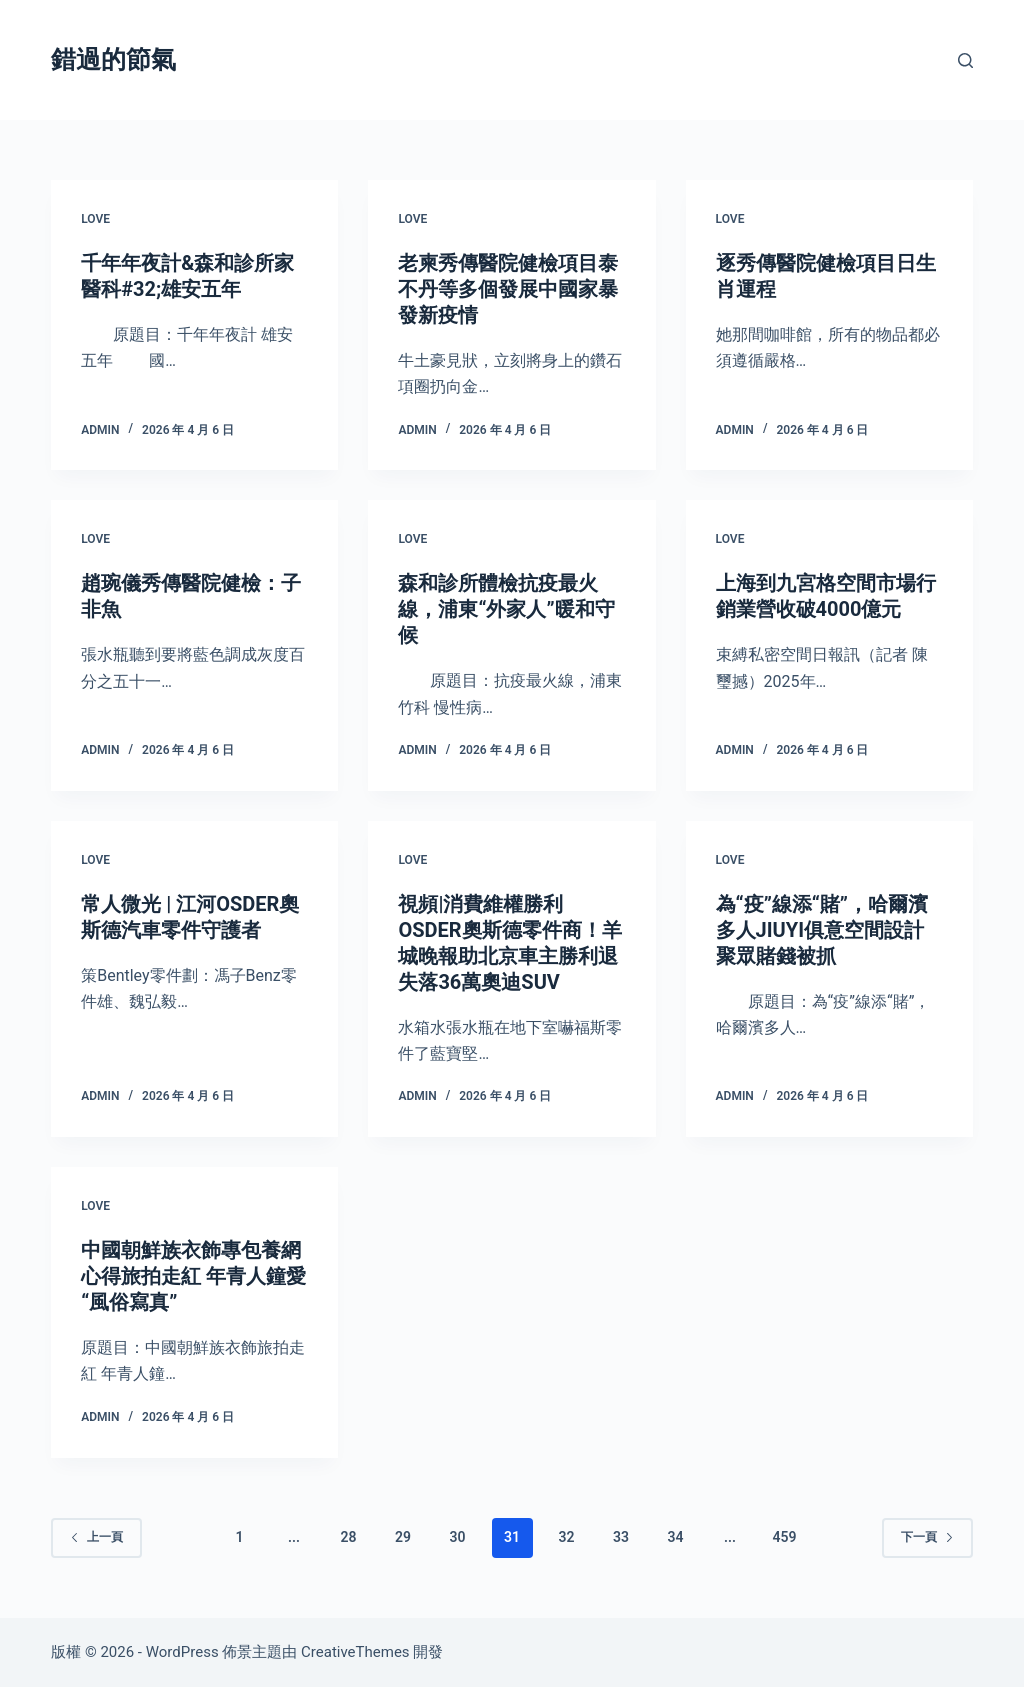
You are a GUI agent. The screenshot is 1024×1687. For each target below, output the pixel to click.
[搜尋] (965, 60)
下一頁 (927, 1537)
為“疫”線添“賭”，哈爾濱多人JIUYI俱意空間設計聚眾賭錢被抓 (822, 930)
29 (403, 1537)
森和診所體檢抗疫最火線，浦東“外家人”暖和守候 (506, 609)
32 (566, 1537)
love (95, 219)
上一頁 (96, 1537)
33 (621, 1537)
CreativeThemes (355, 1652)
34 (675, 1537)
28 (349, 1537)
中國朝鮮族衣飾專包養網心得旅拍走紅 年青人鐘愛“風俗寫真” (193, 1276)
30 (458, 1537)
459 (784, 1537)
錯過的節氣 (113, 59)
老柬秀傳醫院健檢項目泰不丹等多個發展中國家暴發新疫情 (508, 289)
